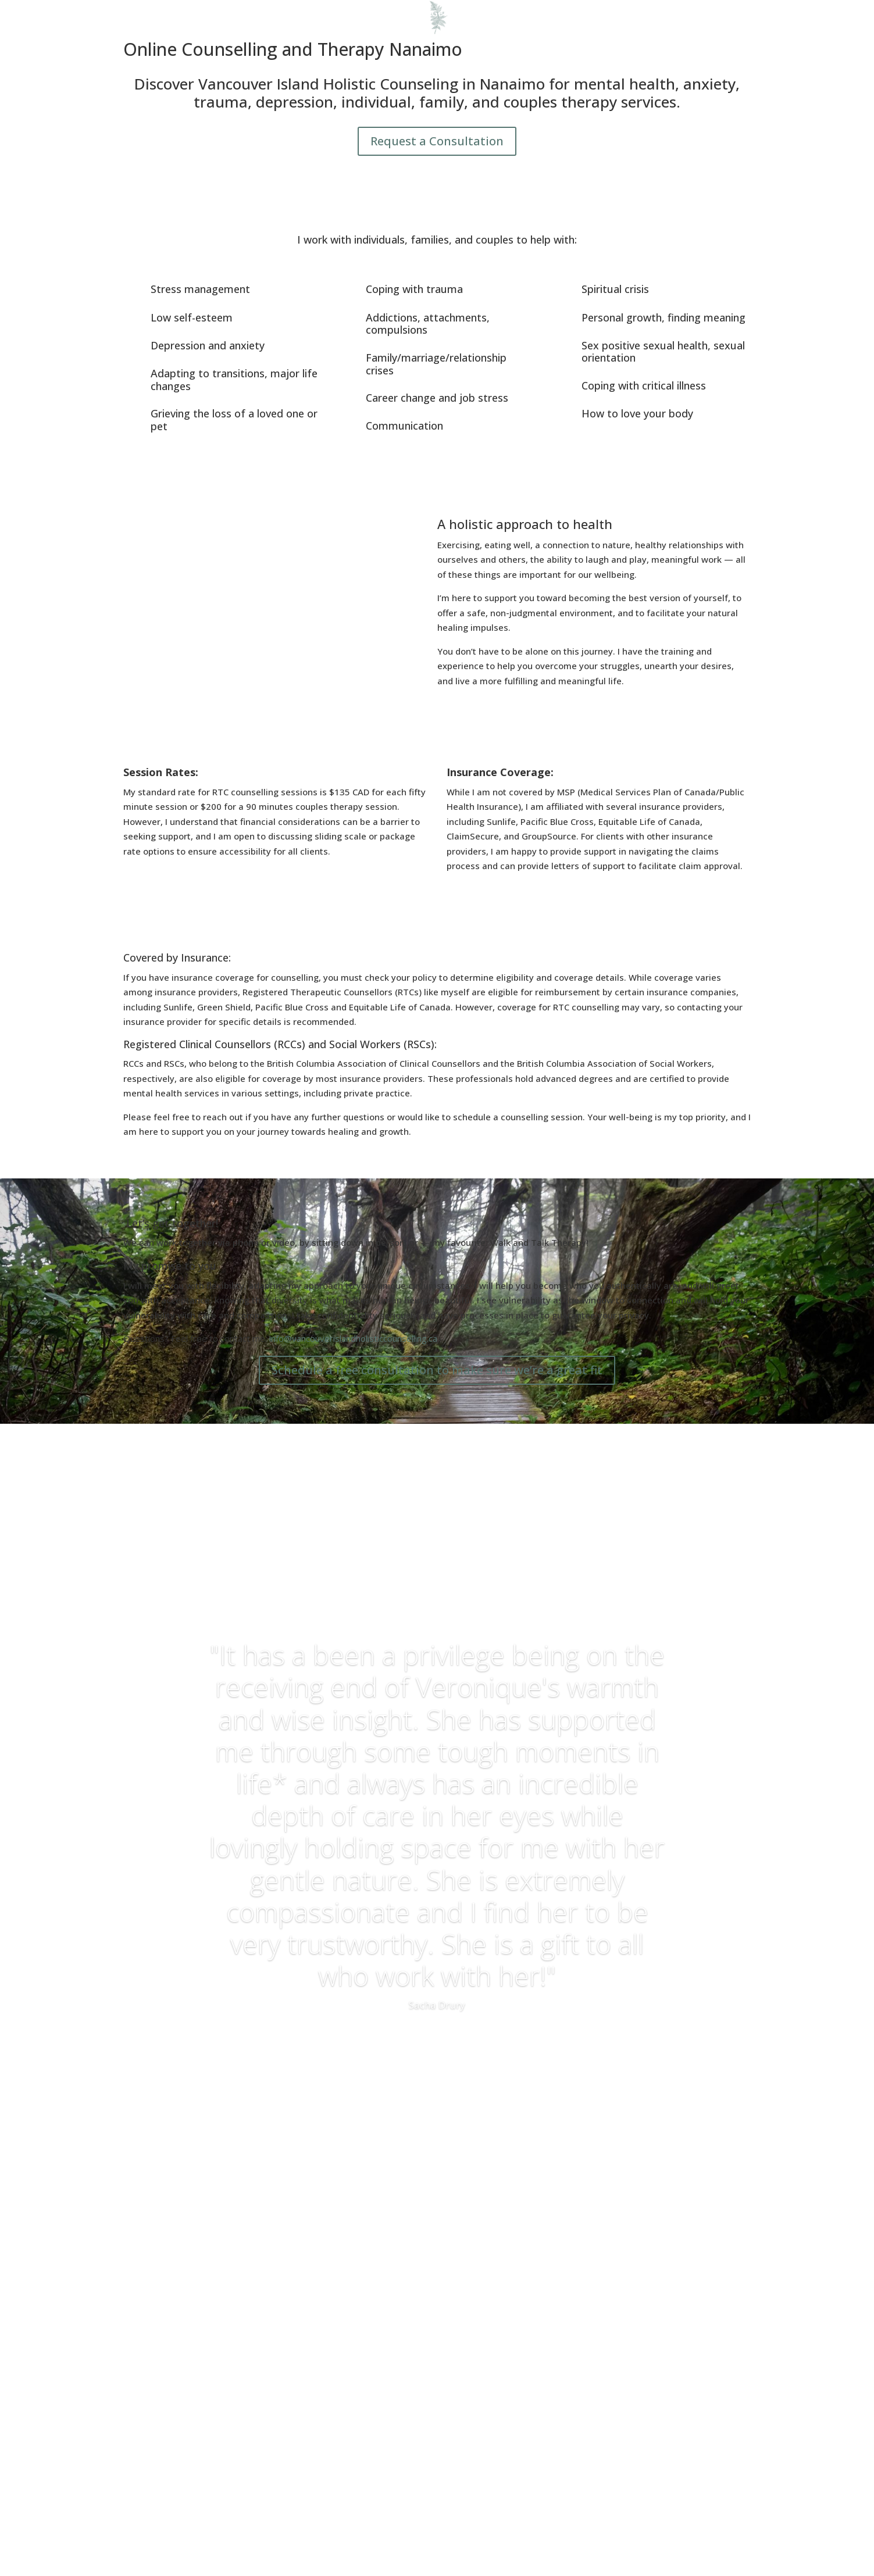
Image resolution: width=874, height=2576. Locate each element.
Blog (406, 14)
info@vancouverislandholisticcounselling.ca (353, 1338)
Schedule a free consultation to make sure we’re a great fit (437, 1370)
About (307, 14)
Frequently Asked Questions (561, 14)
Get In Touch (458, 14)
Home (266, 14)
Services (352, 14)
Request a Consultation (437, 141)
